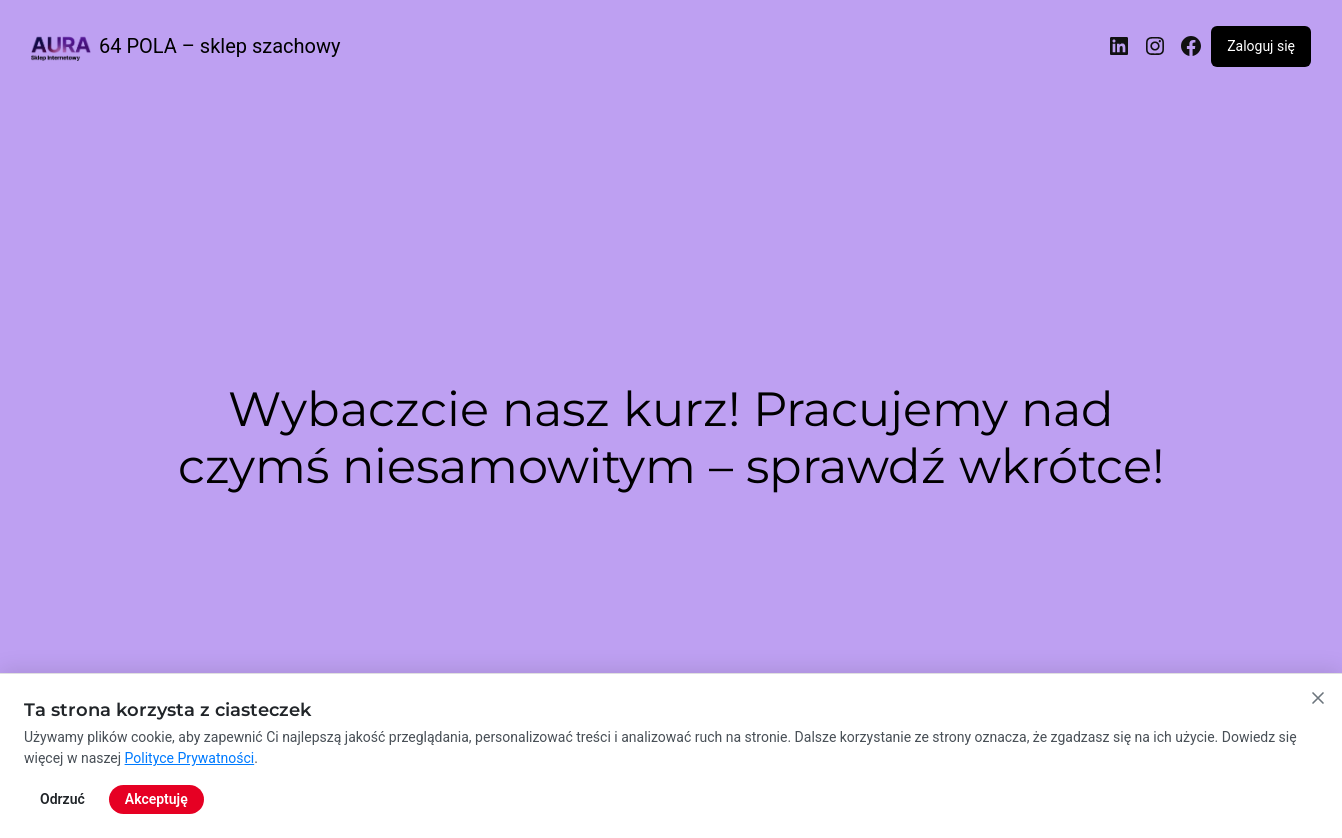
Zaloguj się (1261, 46)
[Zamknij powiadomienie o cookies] (1318, 780)
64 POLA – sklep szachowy (220, 46)
